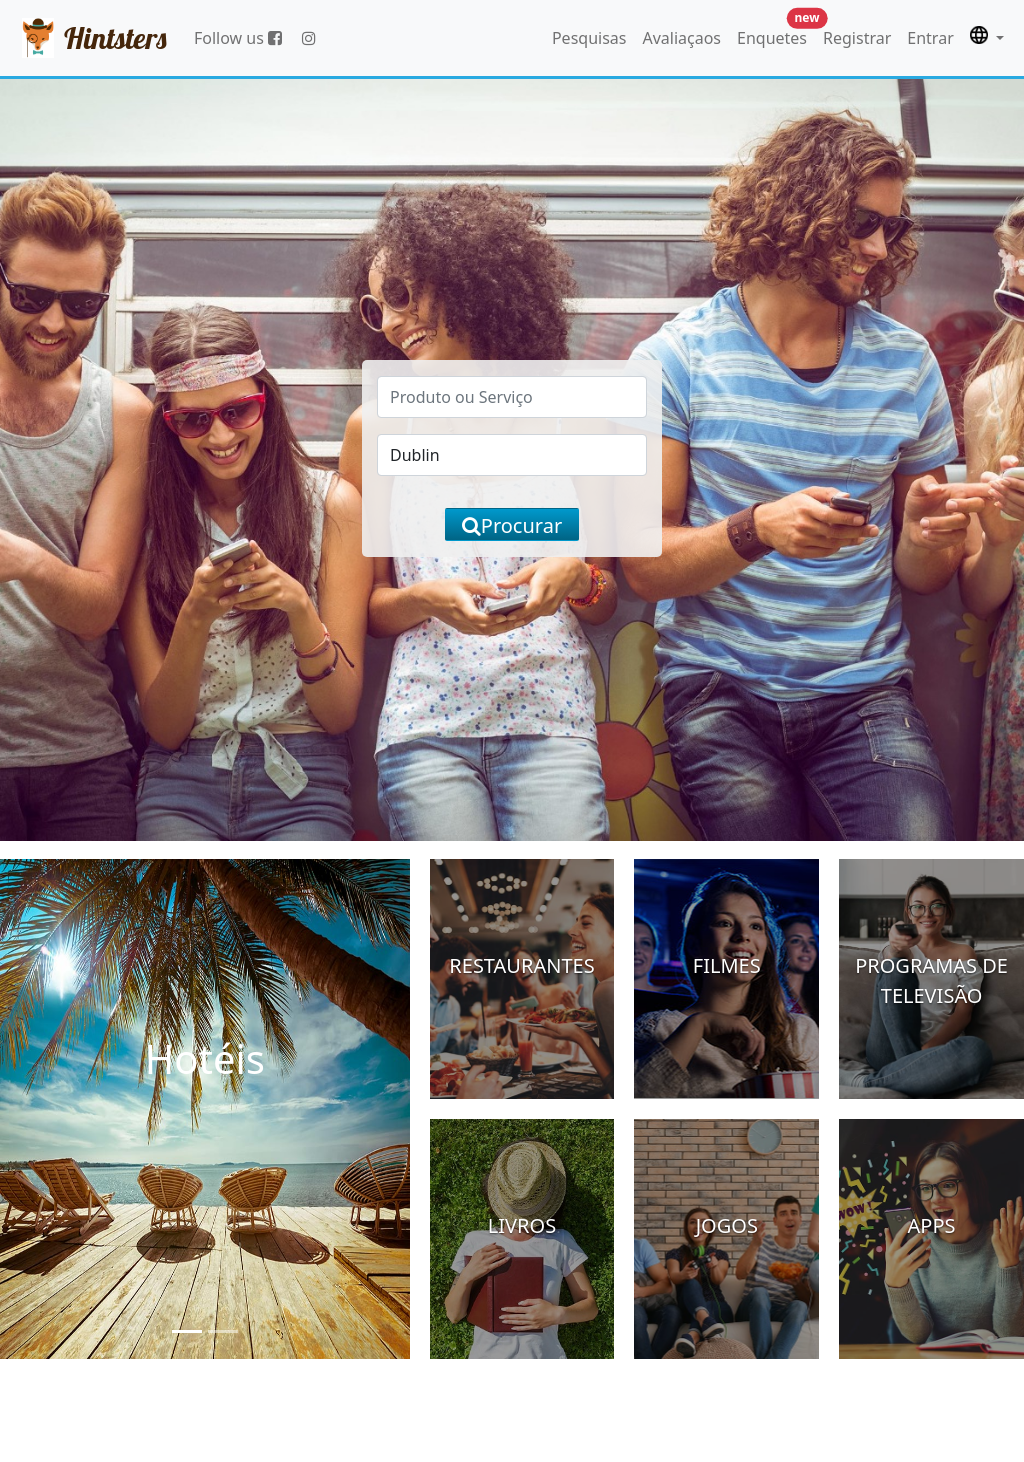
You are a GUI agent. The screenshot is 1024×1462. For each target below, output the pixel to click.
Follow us (238, 38)
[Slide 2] (223, 1331)
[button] (987, 38)
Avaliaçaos (681, 38)
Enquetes (776, 33)
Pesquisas (589, 38)
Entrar (930, 38)
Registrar (857, 38)
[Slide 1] (187, 1331)
